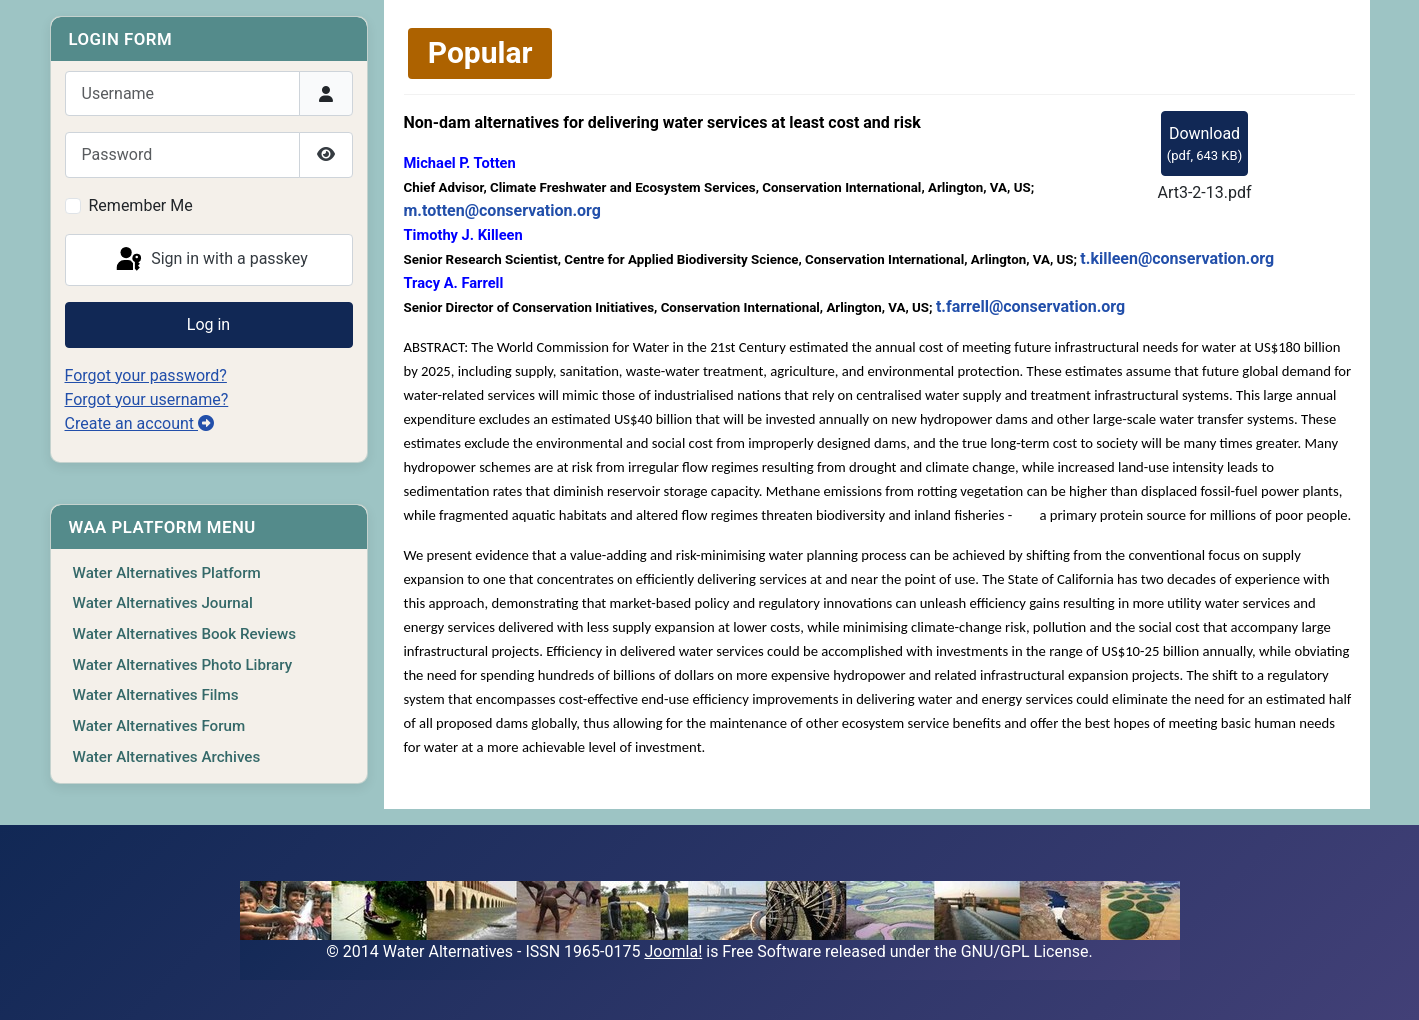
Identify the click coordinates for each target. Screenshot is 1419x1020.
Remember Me (141, 205)
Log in (208, 324)
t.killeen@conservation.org (1177, 258)
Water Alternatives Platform (167, 573)
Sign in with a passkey (210, 260)
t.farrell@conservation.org (1030, 306)
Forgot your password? (146, 375)
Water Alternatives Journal (163, 603)
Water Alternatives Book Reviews (185, 634)
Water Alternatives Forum (159, 726)
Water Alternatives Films (156, 695)
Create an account (140, 423)
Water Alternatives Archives (167, 757)
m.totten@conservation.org (502, 210)
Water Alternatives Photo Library (183, 665)
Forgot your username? (147, 399)
